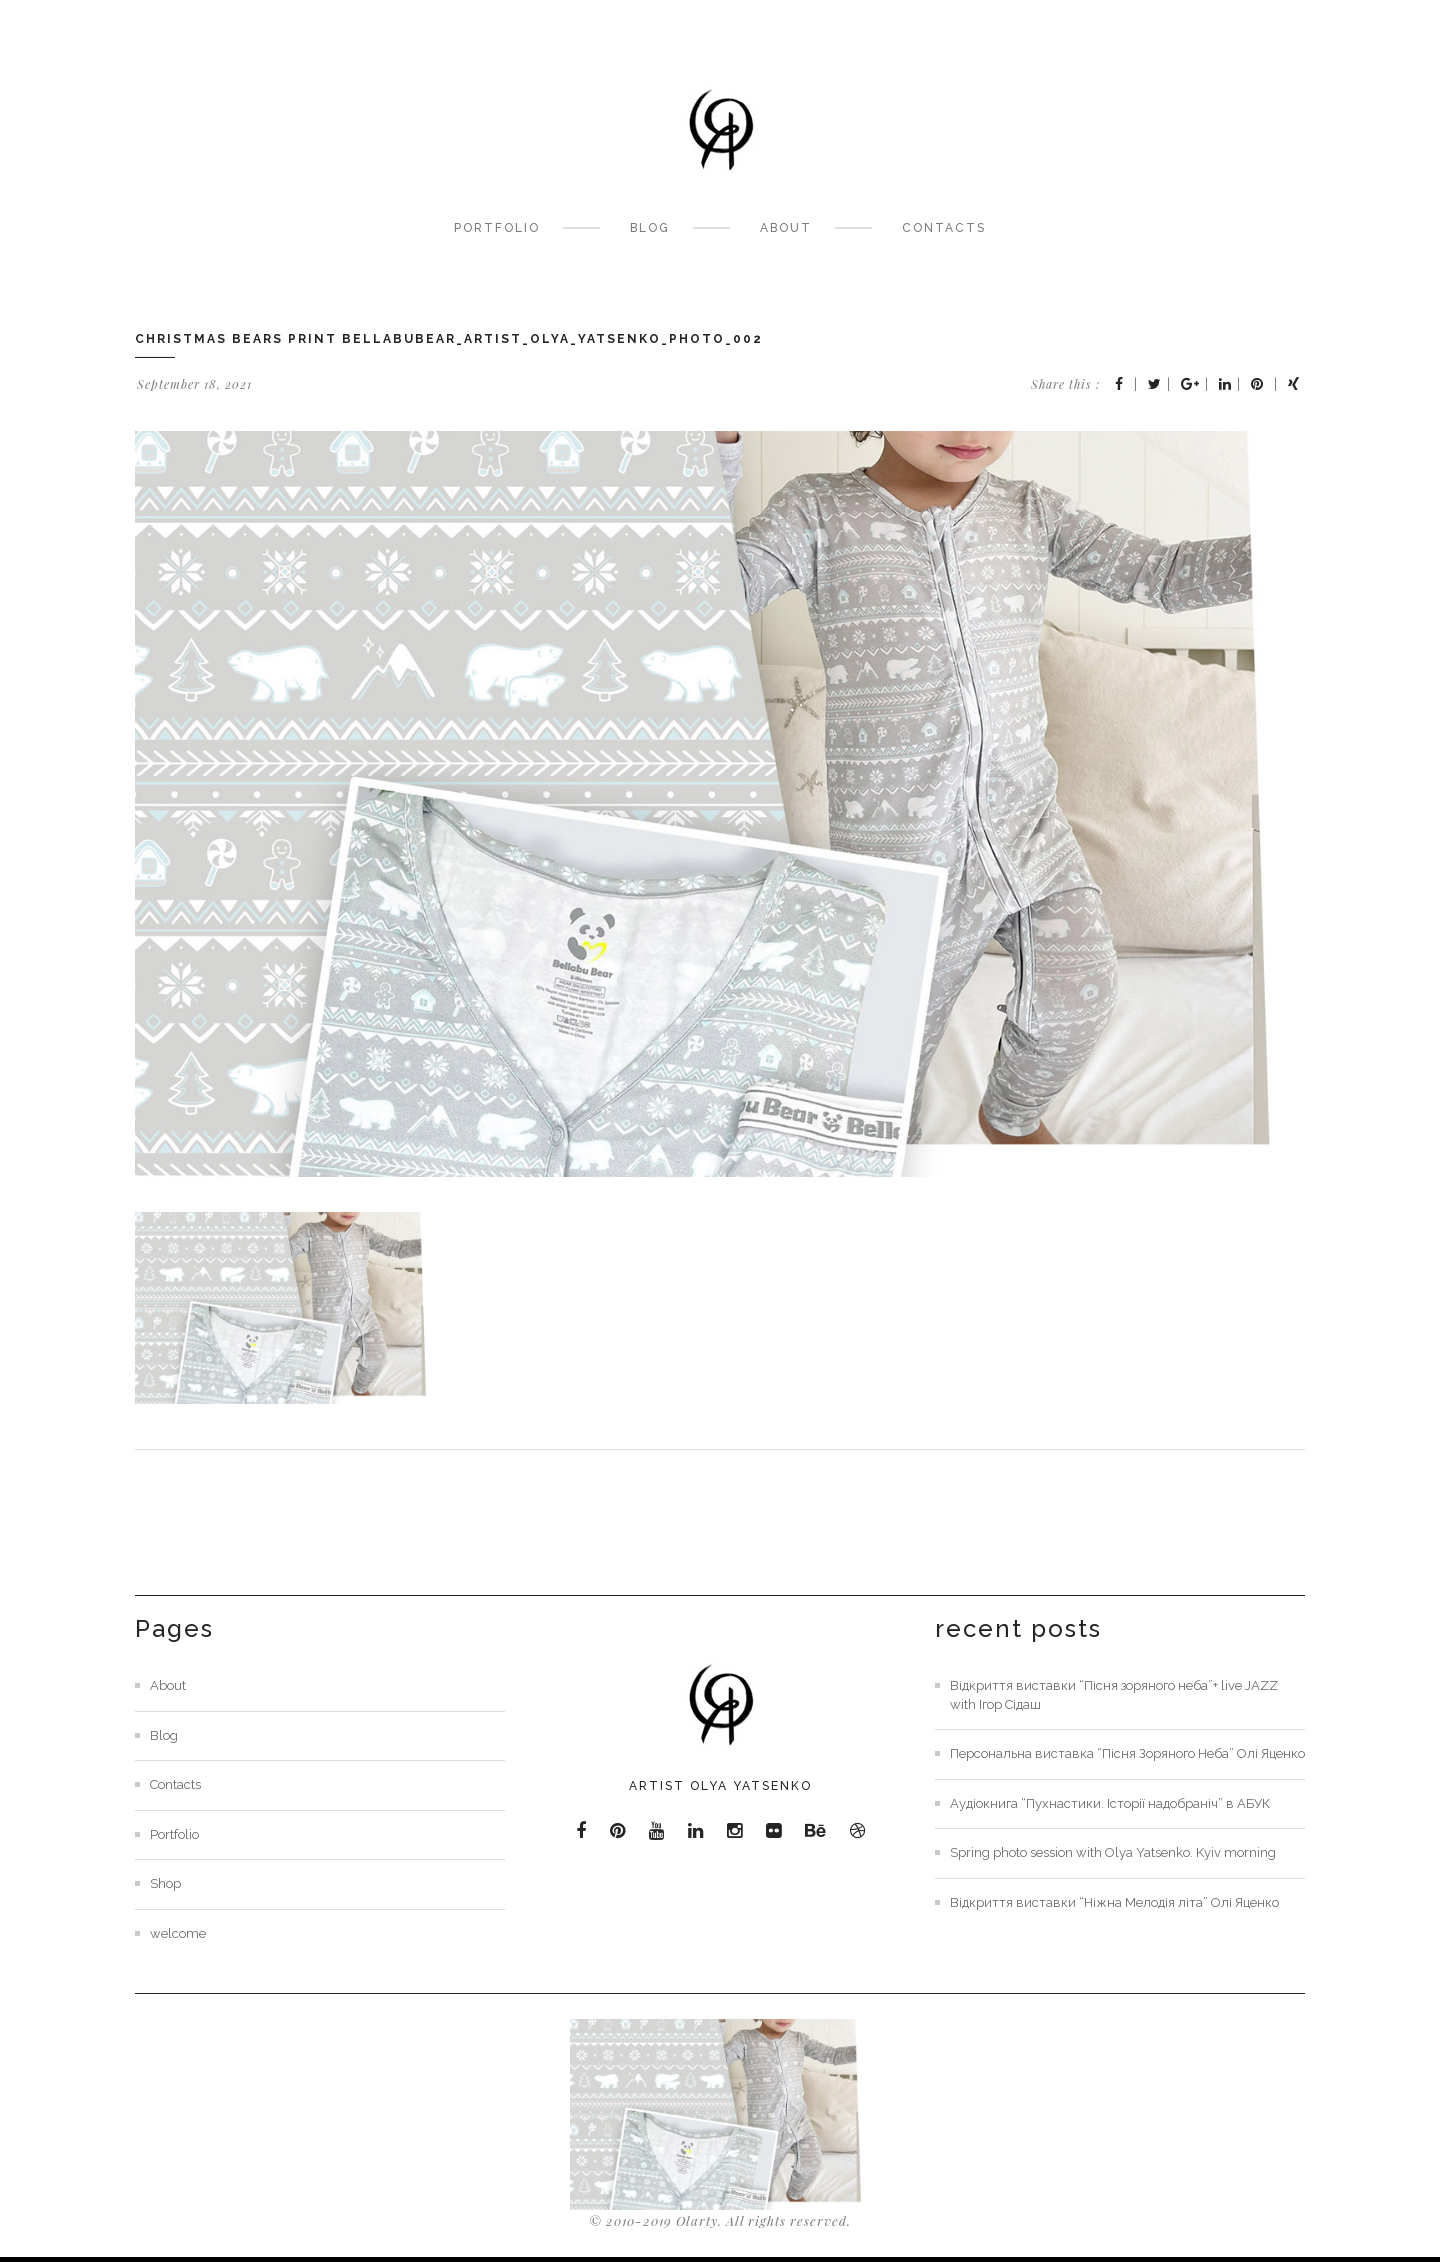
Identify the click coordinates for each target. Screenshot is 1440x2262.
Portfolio (497, 228)
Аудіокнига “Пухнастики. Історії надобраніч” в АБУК (1110, 1803)
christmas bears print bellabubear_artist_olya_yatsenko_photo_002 (449, 339)
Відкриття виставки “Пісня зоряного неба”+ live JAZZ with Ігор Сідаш (1114, 1695)
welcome (178, 1933)
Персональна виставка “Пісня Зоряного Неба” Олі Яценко (1127, 1753)
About (786, 228)
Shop (165, 1883)
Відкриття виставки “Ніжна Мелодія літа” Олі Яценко (1114, 1902)
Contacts (944, 228)
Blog (650, 228)
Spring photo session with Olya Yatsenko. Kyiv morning (1113, 1852)
